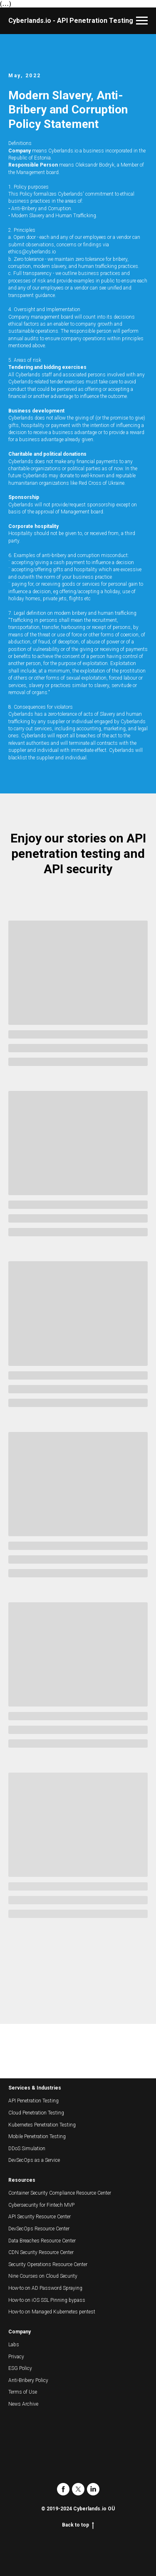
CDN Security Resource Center (41, 2252)
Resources (21, 2180)
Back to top (78, 2525)
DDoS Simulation (26, 2148)
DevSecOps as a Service (34, 2160)
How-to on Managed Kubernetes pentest (51, 2312)
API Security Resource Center (39, 2217)
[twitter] (78, 2489)
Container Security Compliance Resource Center (59, 2193)
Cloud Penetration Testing (36, 2113)
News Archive (23, 2404)
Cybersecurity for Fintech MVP (41, 2205)
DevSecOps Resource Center (38, 2229)
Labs (13, 2345)
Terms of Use (22, 2392)
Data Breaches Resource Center (42, 2241)
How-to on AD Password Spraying (45, 2288)
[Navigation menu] (142, 21)
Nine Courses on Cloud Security (42, 2276)
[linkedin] (93, 2489)
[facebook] (63, 2489)
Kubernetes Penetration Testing (42, 2125)
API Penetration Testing (33, 2101)
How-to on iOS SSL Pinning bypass (46, 2300)
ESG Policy (20, 2368)
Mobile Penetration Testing (37, 2136)
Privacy (16, 2357)
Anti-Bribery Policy (28, 2380)
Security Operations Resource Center (47, 2264)
